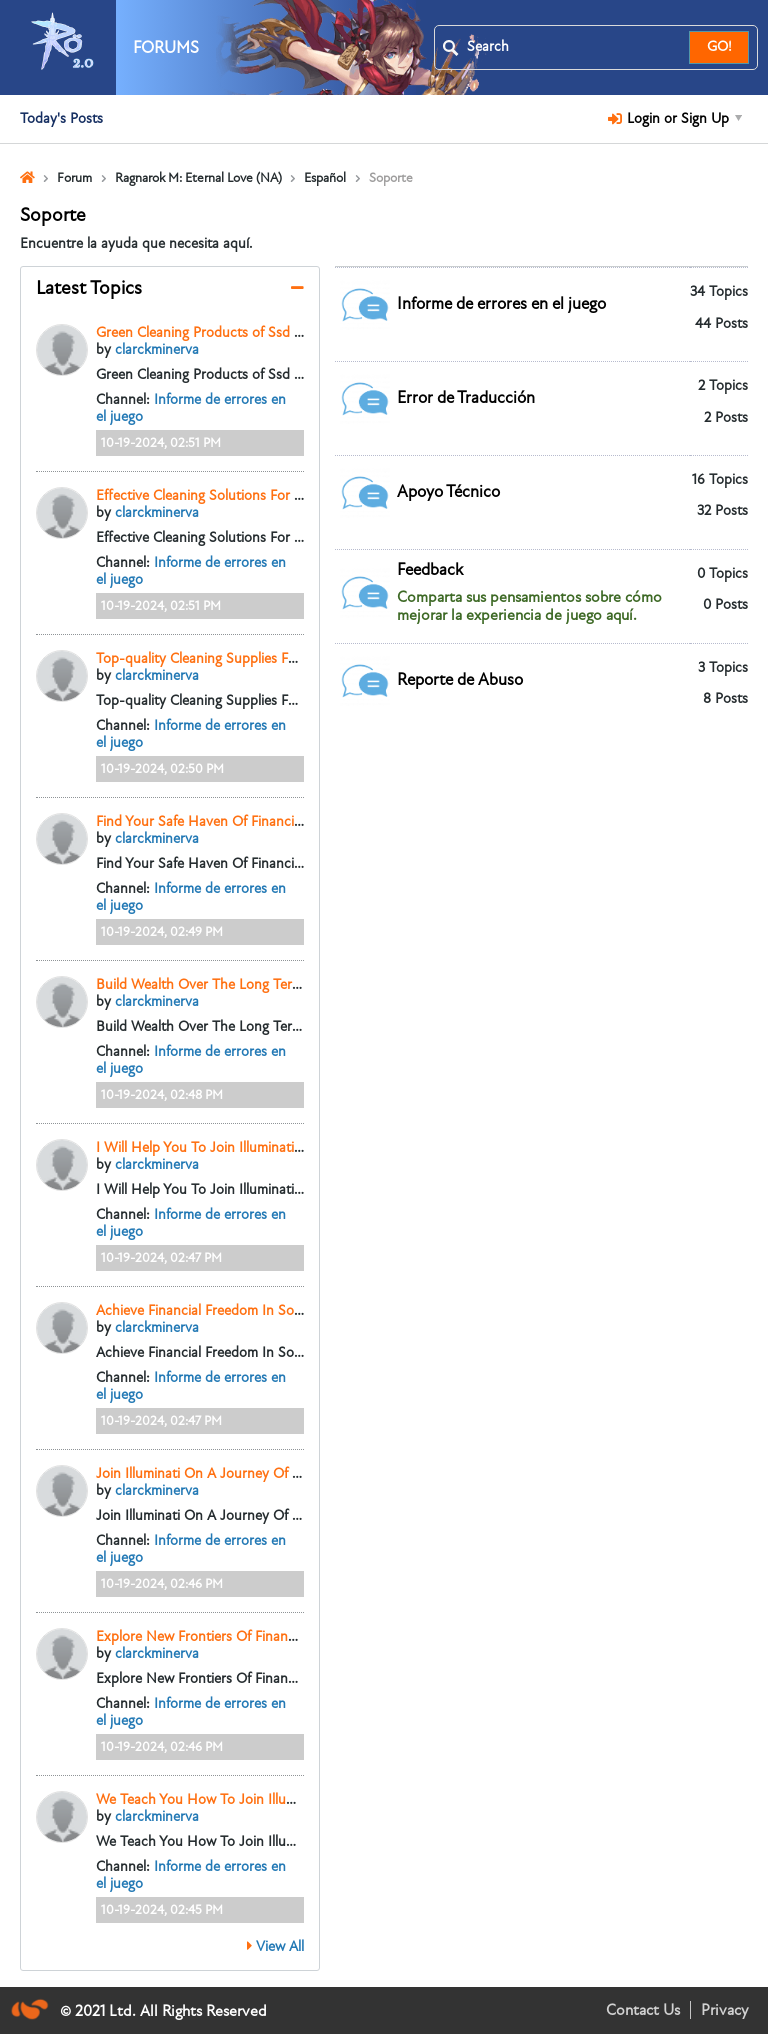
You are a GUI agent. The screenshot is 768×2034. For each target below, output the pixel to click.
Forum (74, 178)
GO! (719, 46)
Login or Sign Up (675, 118)
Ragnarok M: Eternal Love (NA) (198, 178)
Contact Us (643, 2010)
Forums (166, 48)
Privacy (724, 2010)
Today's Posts (61, 118)
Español (325, 178)
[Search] (574, 47)
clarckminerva (157, 349)
